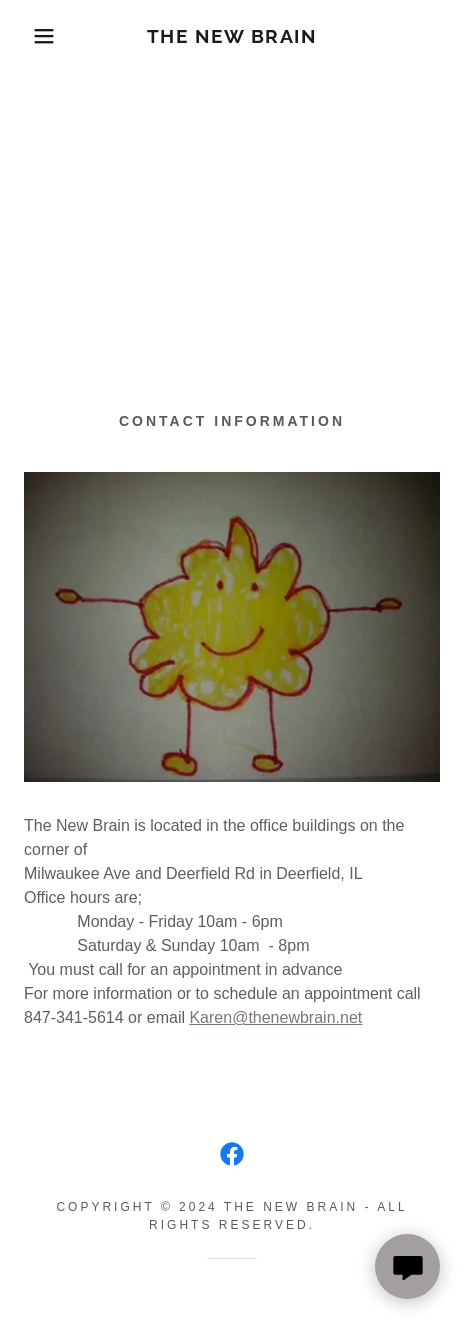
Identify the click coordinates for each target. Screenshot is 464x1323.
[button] (34, 36)
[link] (232, 36)
